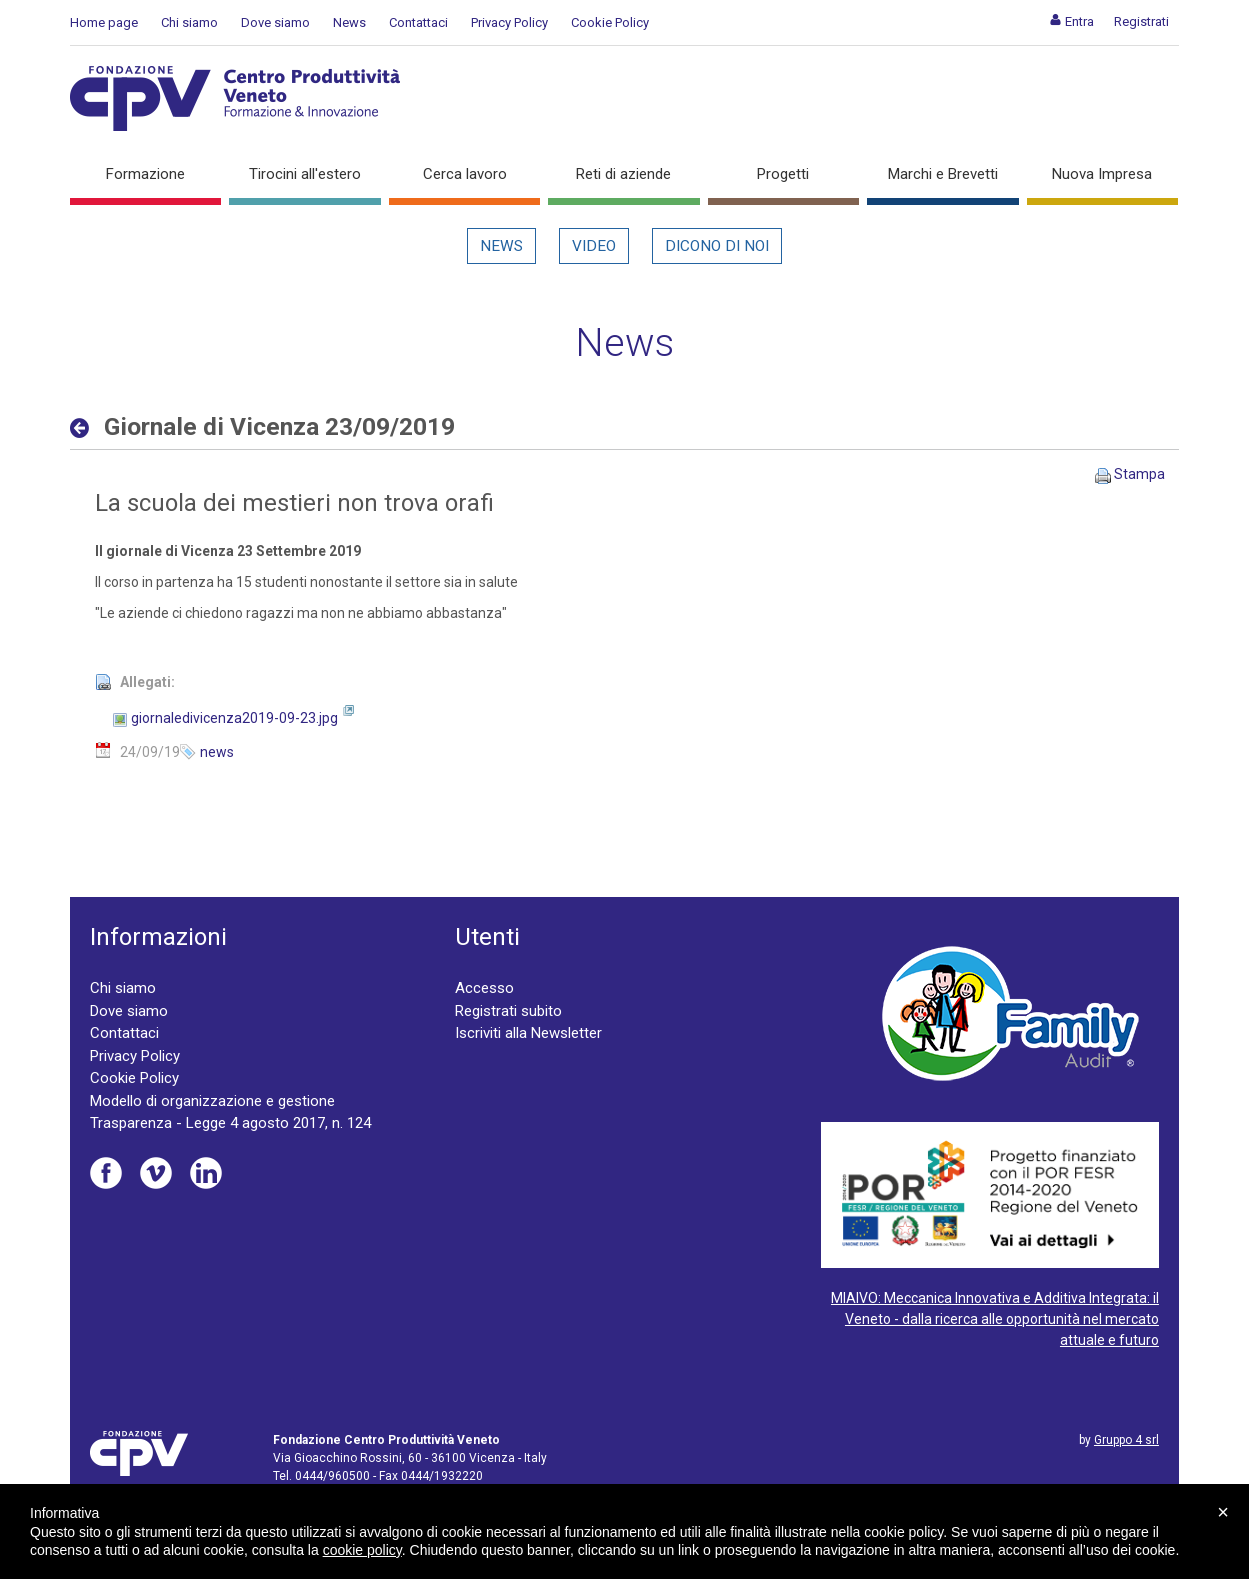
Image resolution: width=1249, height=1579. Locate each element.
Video (594, 246)
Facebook (106, 1173)
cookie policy (362, 1550)
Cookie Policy (610, 22)
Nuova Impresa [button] (1102, 174)
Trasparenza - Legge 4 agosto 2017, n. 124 (230, 1123)
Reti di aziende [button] (623, 174)
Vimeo (156, 1173)
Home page (104, 22)
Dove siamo (275, 22)
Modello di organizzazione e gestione (212, 1101)
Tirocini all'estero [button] (305, 174)
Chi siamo (189, 22)
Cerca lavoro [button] (465, 174)
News (349, 22)
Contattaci (418, 22)
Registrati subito (508, 1011)
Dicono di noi (717, 246)
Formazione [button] (145, 174)
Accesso (484, 988)
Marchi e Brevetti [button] (943, 174)
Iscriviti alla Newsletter (528, 1033)
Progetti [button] (783, 174)
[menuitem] (1071, 21)
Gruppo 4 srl (1126, 1440)
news (217, 752)
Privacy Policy (509, 22)
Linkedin (206, 1173)
